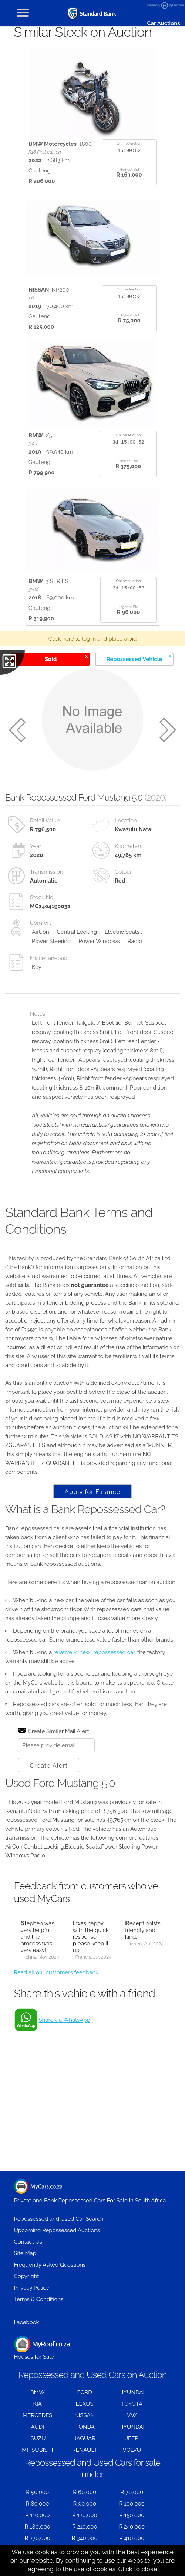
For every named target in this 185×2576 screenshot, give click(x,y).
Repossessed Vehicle (139, 658)
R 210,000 (84, 2526)
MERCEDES (37, 2415)
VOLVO (132, 2450)
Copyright (26, 2276)
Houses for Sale (42, 2348)
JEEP (131, 2438)
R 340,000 (85, 2538)
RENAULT (84, 2450)
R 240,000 (132, 2526)
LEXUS (85, 2404)
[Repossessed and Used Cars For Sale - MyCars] (92, 13)
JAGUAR (84, 2438)
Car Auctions (163, 23)
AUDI (37, 2427)
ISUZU (37, 2438)
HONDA (85, 2427)
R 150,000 (131, 2515)
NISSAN (84, 2415)
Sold (66, 658)
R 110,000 (37, 2515)
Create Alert (49, 1765)
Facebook (26, 2322)
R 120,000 (84, 2515)
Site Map (25, 2253)
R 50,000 (37, 2492)
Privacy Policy (31, 2287)
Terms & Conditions (39, 2299)
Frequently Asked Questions (50, 2264)
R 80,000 (37, 2503)
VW (132, 2415)
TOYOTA (131, 2404)
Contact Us (28, 2241)
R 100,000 (132, 2503)
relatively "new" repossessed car (94, 1652)
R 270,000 (38, 2538)
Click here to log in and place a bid (92, 638)
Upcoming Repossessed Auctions (57, 2230)
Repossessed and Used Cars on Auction (92, 2374)
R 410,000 (131, 2538)
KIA (37, 2404)
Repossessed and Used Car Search (59, 2218)
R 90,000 (84, 2503)
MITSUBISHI (37, 2450)
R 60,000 (84, 2492)
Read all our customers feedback (56, 1972)
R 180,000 (37, 2526)
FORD (84, 2392)
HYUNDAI (131, 2392)
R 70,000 (131, 2492)
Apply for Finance (92, 1491)
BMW (37, 2392)
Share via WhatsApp (64, 2020)
